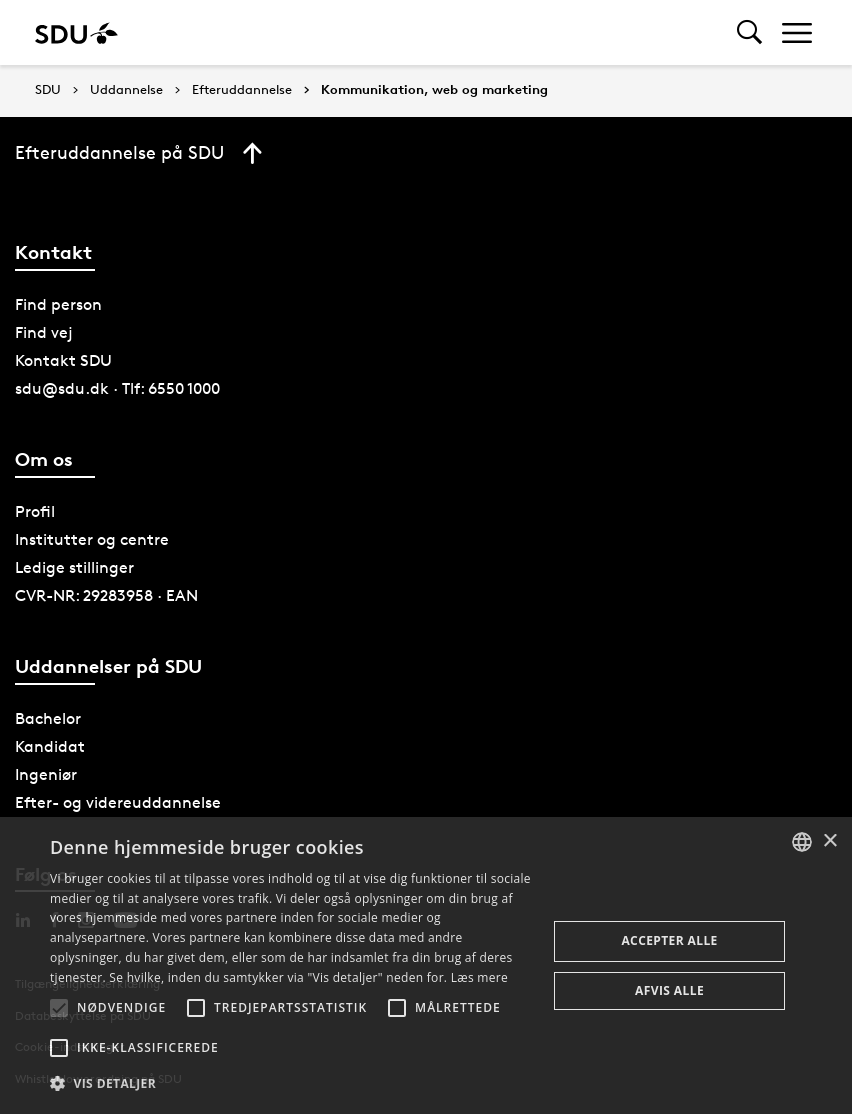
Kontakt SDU (63, 360)
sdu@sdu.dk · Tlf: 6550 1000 (117, 388)
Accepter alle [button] (669, 940)
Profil (35, 511)
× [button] (829, 841)
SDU (48, 89)
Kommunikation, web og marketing (434, 90)
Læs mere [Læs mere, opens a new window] (479, 977)
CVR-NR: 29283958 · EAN (106, 595)
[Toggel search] (749, 32)
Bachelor (48, 718)
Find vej (44, 332)
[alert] (426, 965)
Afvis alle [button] (669, 990)
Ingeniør (46, 774)
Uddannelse (126, 90)
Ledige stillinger (74, 567)
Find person (58, 304)
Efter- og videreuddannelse (118, 802)
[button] (59, 1008)
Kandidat (50, 746)
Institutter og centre (92, 539)
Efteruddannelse (242, 90)
